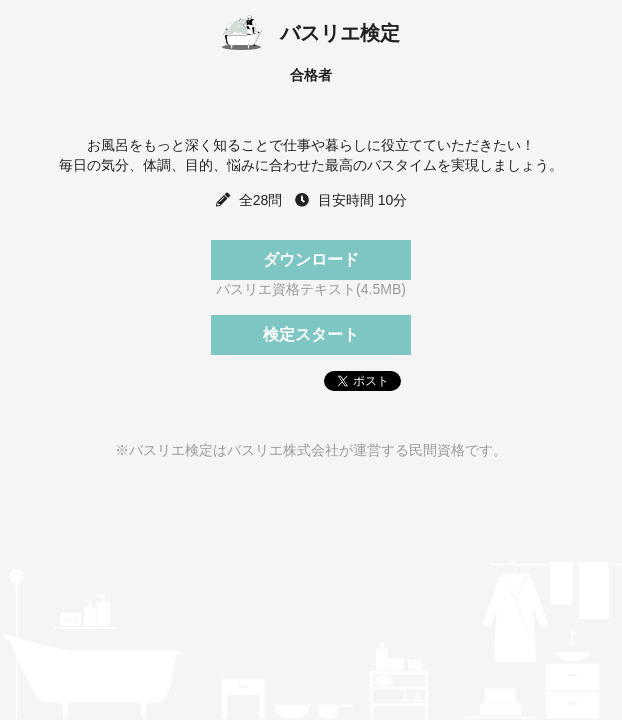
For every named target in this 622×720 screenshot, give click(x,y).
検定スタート (311, 334)
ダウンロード (311, 259)
